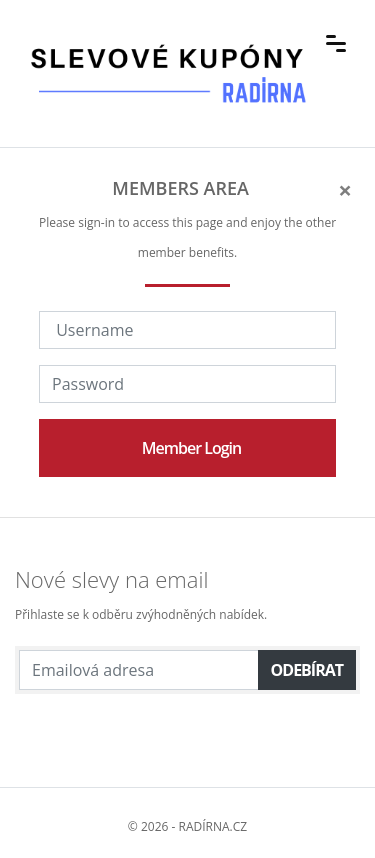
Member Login (191, 448)
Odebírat (307, 670)
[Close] (345, 190)
